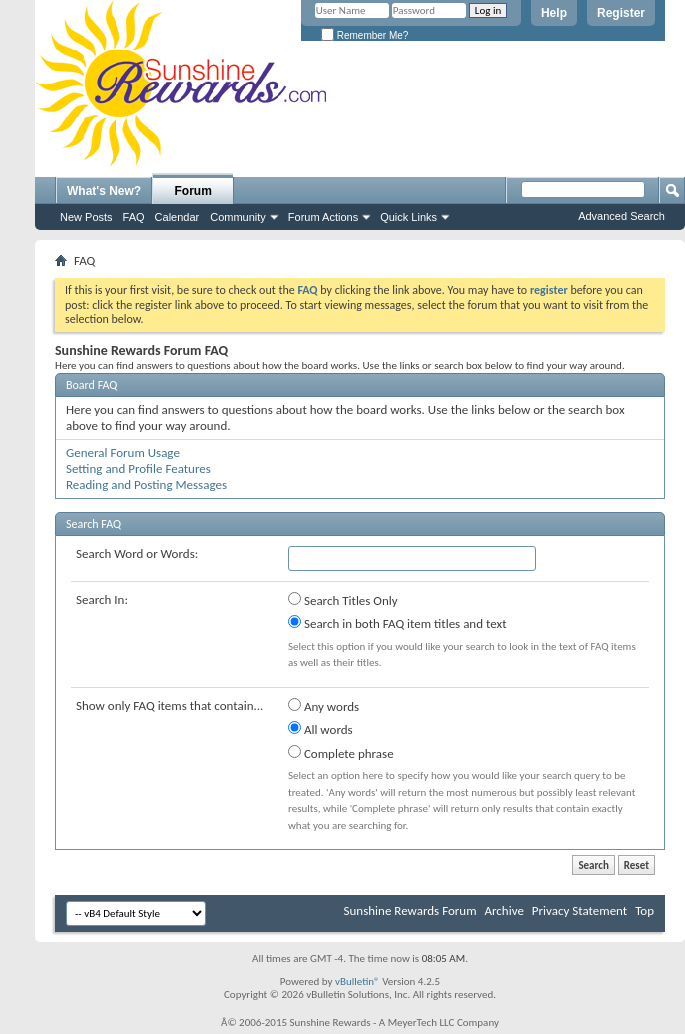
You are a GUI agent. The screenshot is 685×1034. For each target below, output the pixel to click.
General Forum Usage (123, 452)
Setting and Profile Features (138, 468)
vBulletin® (357, 981)
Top (644, 910)
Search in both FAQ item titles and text (397, 623)
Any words (323, 706)
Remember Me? (364, 35)
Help (554, 13)
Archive (503, 910)
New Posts (86, 217)
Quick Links (408, 217)
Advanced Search (621, 216)
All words (320, 729)
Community (238, 217)
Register (621, 13)
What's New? (104, 191)
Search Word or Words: (137, 553)
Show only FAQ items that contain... (169, 705)
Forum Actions (323, 217)
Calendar (177, 217)
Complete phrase (341, 753)
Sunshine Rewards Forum (410, 910)
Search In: (102, 599)
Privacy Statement (579, 910)
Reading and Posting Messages (146, 484)
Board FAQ (91, 385)
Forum (193, 191)
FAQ (134, 217)
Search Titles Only (343, 600)
